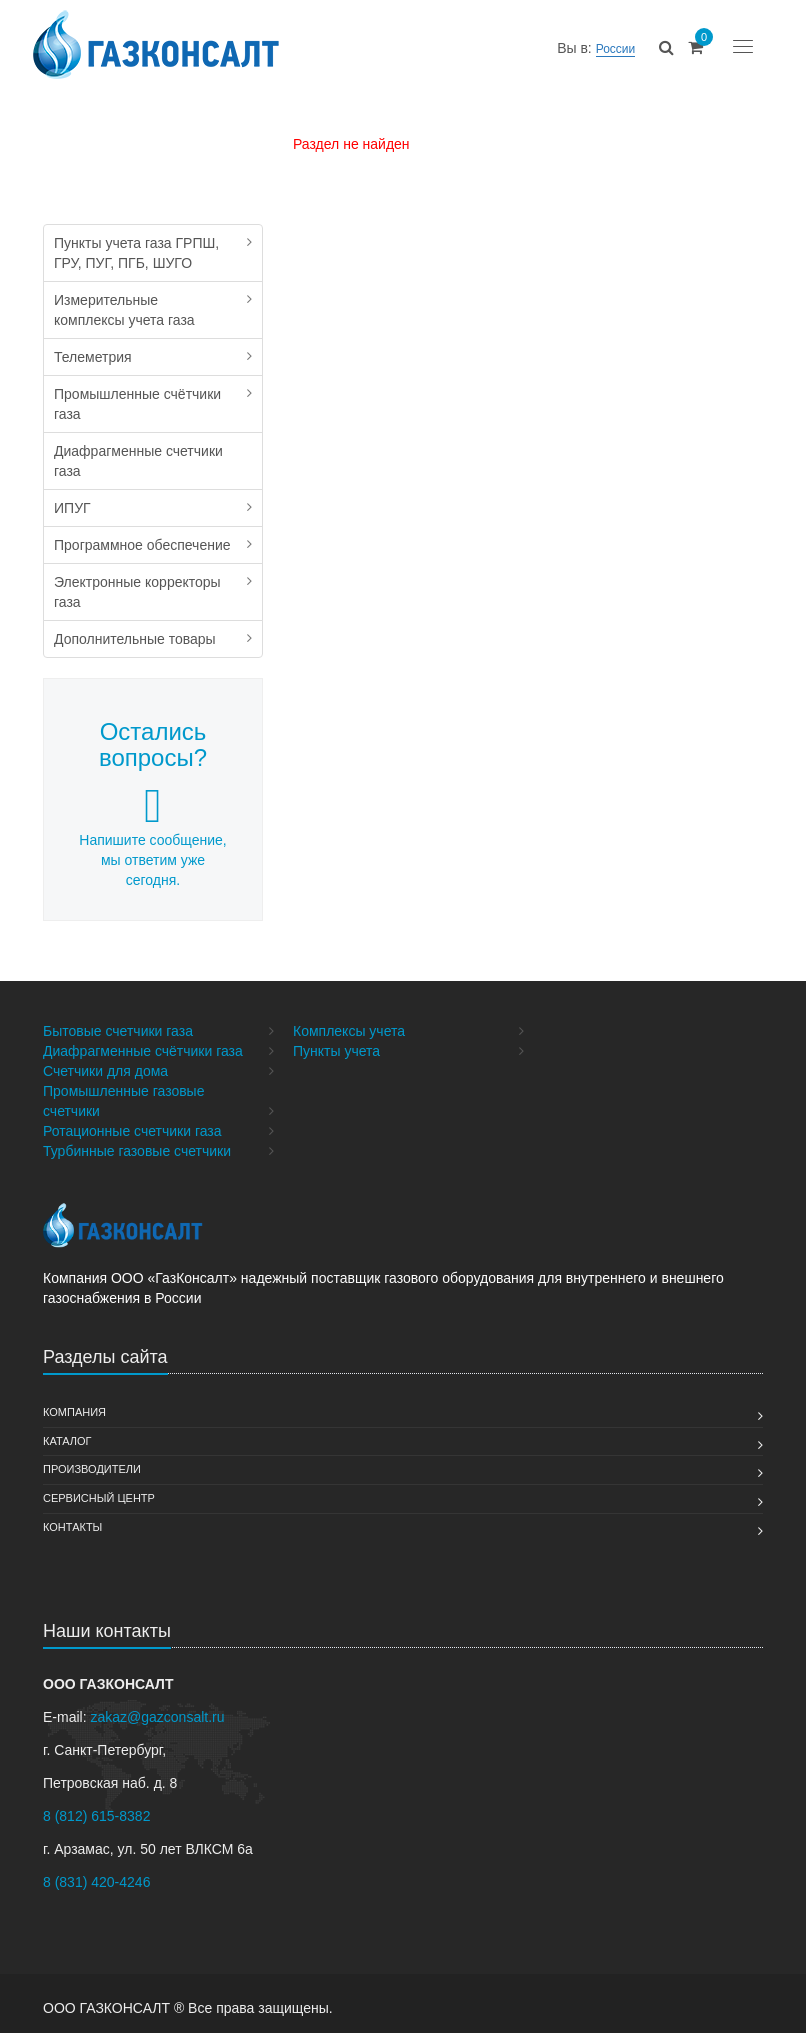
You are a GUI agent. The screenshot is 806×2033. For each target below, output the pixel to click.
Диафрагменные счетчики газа (138, 461)
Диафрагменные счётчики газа (143, 1051)
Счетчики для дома (105, 1071)
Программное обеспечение (142, 545)
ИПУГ (72, 508)
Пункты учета (336, 1051)
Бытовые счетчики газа (118, 1031)
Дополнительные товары (135, 639)
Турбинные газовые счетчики (137, 1151)
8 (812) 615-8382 (96, 1816)
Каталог (67, 1441)
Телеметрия (93, 357)
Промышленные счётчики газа (137, 404)
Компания (74, 1412)
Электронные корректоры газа (137, 592)
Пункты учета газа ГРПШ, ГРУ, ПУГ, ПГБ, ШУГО (136, 253)
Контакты (72, 1527)
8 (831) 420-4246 (96, 1882)
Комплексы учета (349, 1031)
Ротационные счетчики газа (132, 1131)
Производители (92, 1469)
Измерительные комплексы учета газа (124, 310)
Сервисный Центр (99, 1498)
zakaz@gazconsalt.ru (157, 1717)
